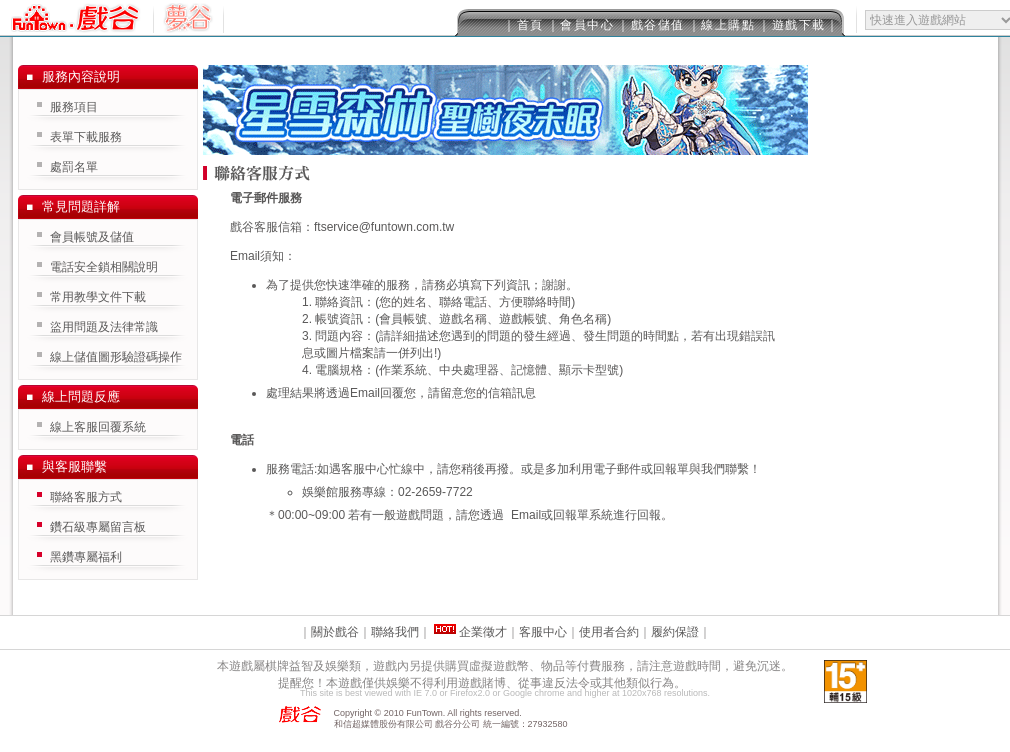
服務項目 (74, 107)
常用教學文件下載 (98, 297)
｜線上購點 (722, 25)
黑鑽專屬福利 (86, 557)
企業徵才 (481, 632)
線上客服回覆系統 (98, 427)
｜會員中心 (581, 25)
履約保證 (675, 632)
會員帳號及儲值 (92, 237)
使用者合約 (609, 632)
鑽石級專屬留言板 (98, 527)
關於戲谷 (335, 632)
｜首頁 (523, 25)
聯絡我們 (395, 632)
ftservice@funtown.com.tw (384, 227)
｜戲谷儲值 (651, 25)
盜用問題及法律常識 (104, 327)
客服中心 (543, 632)
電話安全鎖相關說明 (104, 267)
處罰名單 (74, 167)
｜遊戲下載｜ (798, 25)
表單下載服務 (86, 137)
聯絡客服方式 (86, 497)
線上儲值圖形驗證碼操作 (116, 357)
